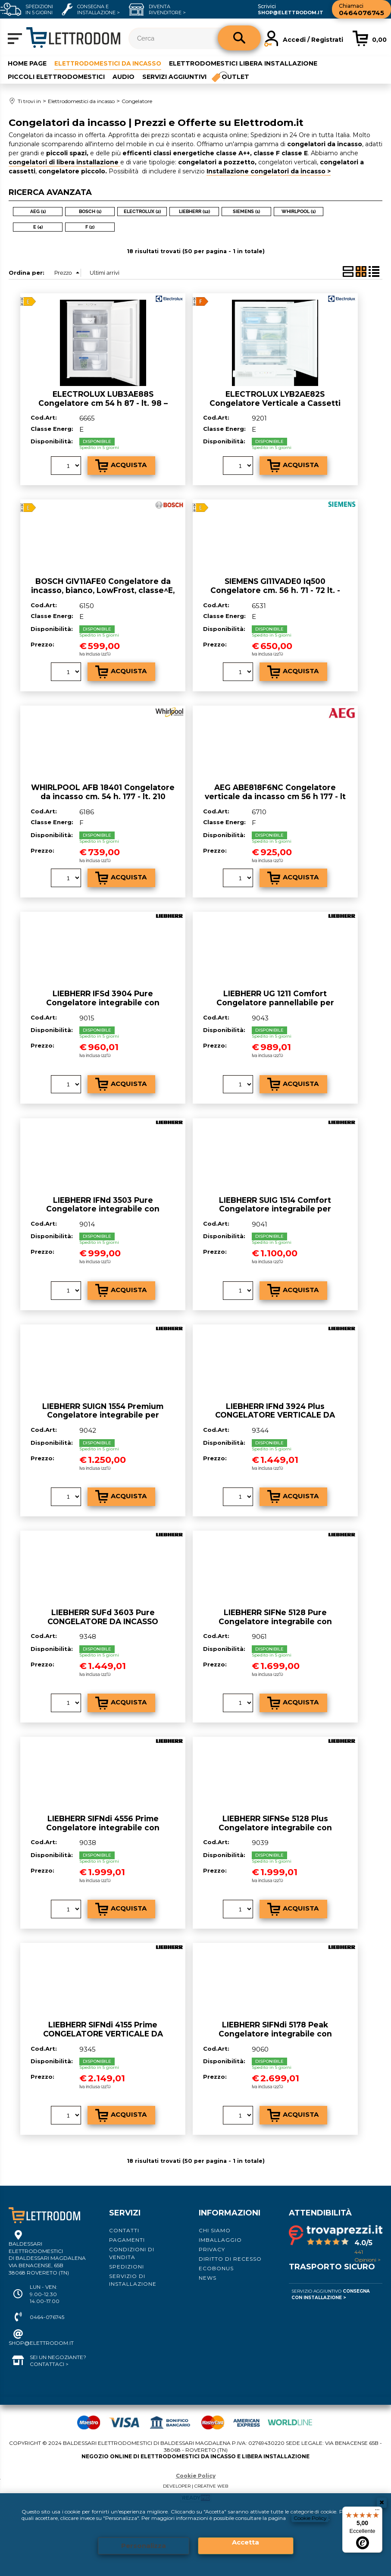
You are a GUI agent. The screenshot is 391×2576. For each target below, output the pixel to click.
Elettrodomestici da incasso (110, 63)
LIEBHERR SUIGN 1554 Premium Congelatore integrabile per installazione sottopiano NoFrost (103, 1414)
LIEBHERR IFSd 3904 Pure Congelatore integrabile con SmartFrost (103, 1002)
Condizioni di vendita (131, 2253)
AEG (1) (38, 211)
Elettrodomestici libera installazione (248, 63)
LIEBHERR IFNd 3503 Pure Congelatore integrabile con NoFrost (103, 1208)
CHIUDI (382, 2502)
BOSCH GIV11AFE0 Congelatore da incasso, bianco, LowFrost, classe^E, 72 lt (103, 589)
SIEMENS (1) (246, 211)
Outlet (236, 76)
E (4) (38, 226)
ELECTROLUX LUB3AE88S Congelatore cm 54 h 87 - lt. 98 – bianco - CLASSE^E (103, 402)
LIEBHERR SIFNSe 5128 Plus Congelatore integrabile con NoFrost (275, 1827)
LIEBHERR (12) (194, 211)
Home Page (27, 63)
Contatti (124, 2230)
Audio (124, 76)
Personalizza (143, 2545)
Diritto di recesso (230, 2258)
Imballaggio (220, 2239)
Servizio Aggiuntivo (330, 2294)
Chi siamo (215, 2230)
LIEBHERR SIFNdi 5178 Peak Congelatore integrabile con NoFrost (275, 2033)
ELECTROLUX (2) (142, 211)
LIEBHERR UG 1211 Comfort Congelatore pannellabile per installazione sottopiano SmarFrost (275, 1002)
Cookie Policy (310, 2517)
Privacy (212, 2249)
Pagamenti (127, 2239)
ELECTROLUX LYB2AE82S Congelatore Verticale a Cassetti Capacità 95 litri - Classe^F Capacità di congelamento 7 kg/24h (275, 407)
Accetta (245, 2542)
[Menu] (377, 2512)
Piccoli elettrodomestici (56, 76)
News (207, 2277)
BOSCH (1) (90, 211)
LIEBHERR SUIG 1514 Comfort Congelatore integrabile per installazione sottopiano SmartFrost (275, 1208)
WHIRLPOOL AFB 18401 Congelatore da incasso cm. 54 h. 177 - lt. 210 (103, 792)
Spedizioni (126, 2266)
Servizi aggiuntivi (174, 76)
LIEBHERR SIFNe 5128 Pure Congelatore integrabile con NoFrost (275, 1620)
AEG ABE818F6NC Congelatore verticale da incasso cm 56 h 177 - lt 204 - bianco (275, 796)
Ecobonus (216, 2268)
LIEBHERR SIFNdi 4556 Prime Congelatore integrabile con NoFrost (103, 1827)
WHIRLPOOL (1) (299, 211)
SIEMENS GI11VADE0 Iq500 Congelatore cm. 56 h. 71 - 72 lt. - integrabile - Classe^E (275, 589)
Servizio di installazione (132, 2279)
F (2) (89, 226)
